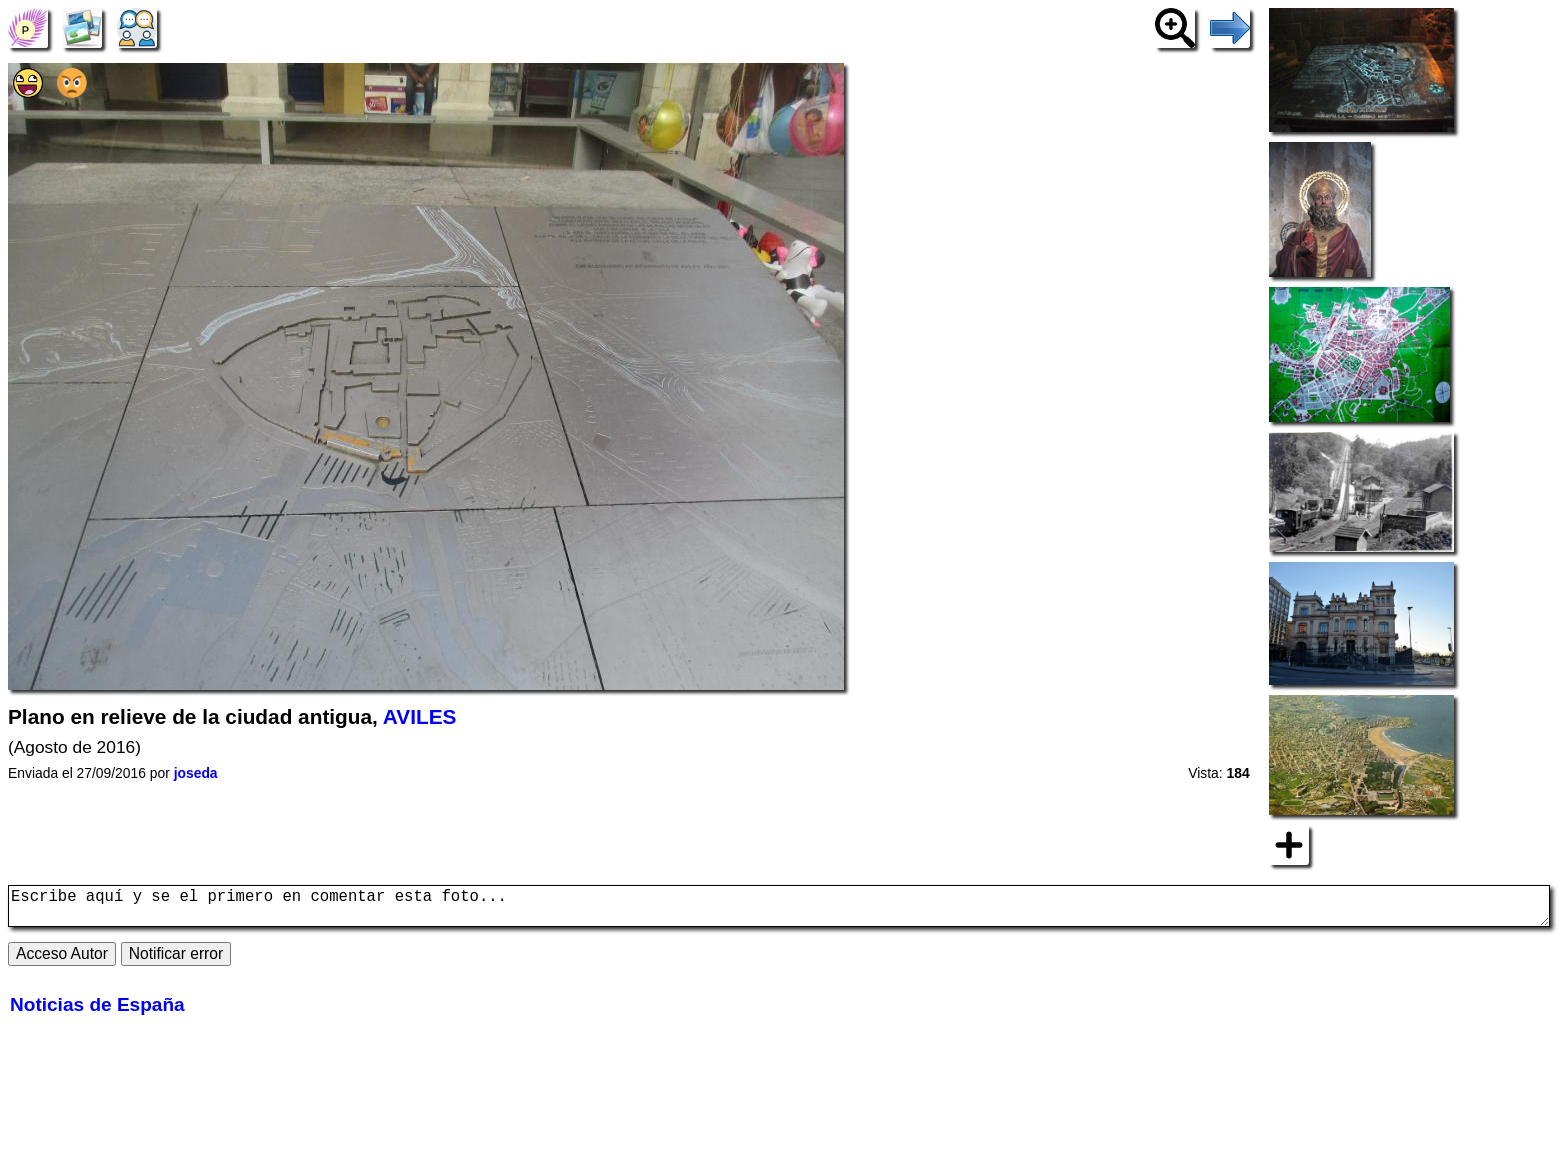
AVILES (420, 716)
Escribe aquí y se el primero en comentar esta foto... (779, 910)
